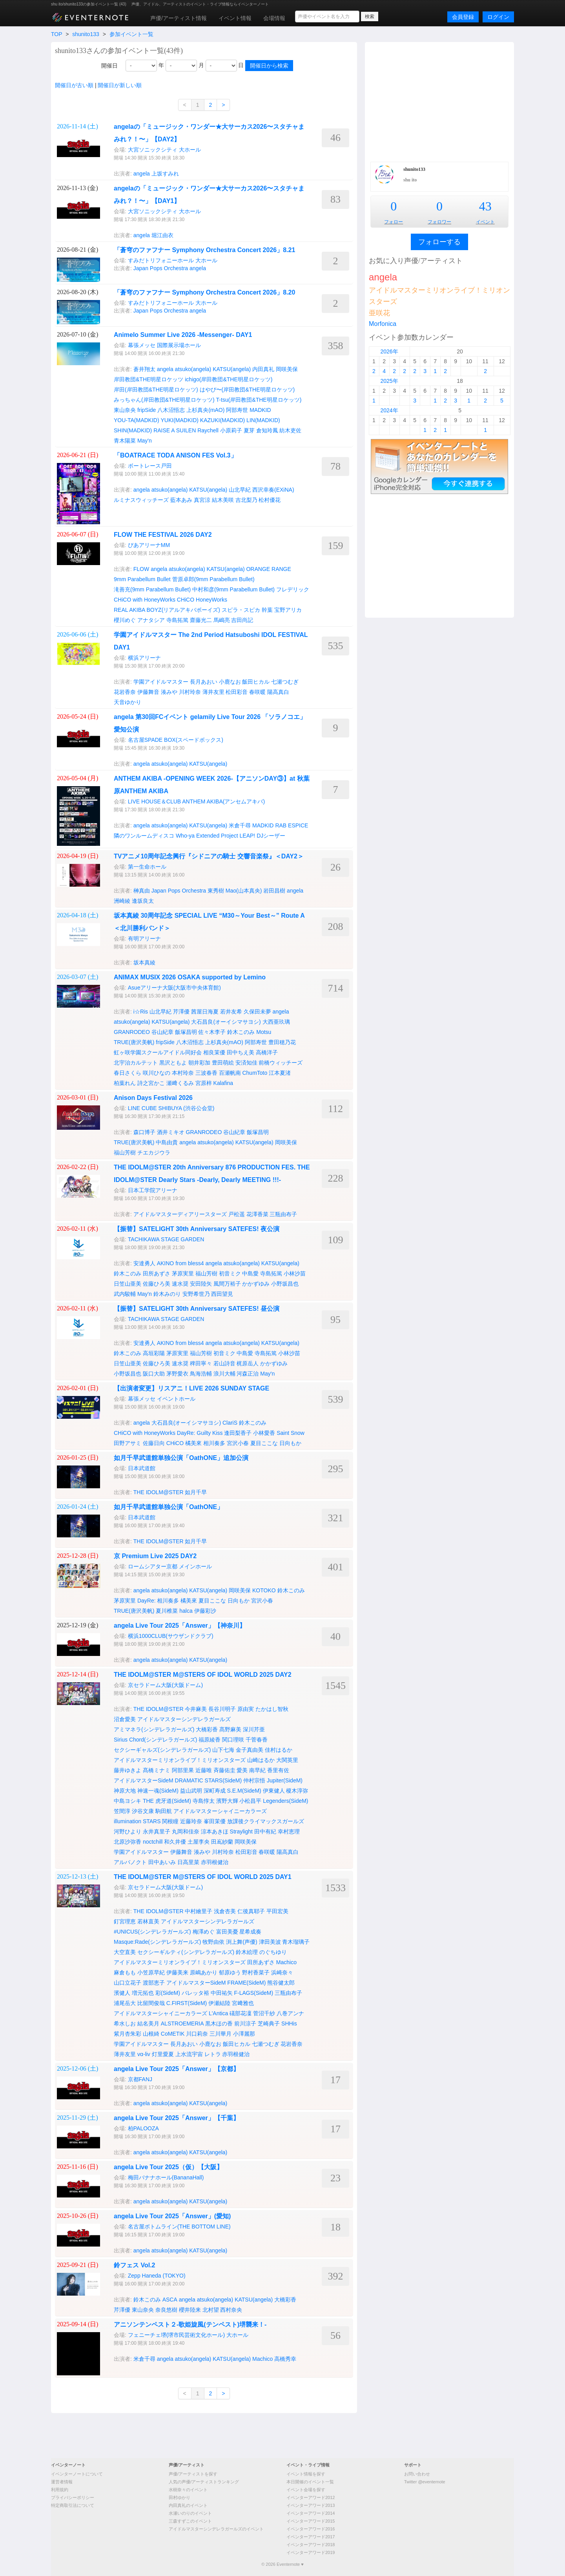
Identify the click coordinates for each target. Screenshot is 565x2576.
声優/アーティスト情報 (178, 18)
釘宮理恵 (125, 1921)
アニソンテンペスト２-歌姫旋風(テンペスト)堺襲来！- (190, 2324)
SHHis (289, 2023)
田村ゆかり (179, 2497)
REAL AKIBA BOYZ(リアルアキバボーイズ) (167, 610)
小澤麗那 (244, 2034)
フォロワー (439, 222)
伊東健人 (274, 1790)
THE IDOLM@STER (158, 1492)
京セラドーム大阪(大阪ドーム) (165, 1685)
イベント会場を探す (305, 2489)
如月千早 (196, 1492)
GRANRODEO (132, 1032)
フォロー (393, 222)
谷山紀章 (162, 1032)
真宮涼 (202, 500)
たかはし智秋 (271, 1709)
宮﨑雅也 (243, 2003)
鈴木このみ (241, 1032)
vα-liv (143, 2054)
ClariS (229, 1423)
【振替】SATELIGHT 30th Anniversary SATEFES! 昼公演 (196, 1308)
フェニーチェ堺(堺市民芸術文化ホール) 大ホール (188, 2335)
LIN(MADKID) (263, 420)
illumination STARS (137, 1821)
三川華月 (220, 2034)
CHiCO (185, 599)
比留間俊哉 (151, 2003)
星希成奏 (250, 1931)
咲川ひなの (156, 1073)
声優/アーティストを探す (193, 2474)
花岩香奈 (125, 692)
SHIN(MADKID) (133, 430)
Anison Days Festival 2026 (153, 1097)
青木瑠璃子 (296, 1942)
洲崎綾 (122, 901)
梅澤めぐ (204, 1931)
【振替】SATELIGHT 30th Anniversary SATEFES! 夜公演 (196, 1229)
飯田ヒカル (256, 682)
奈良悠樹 (166, 2310)
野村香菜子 (256, 1972)
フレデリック (292, 589)
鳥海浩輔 (201, 1373)
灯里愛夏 (163, 2054)
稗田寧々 (201, 1363)
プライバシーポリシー (72, 2497)
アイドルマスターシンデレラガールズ (184, 1719)
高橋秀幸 (285, 2359)
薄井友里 (213, 692)
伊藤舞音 (148, 692)
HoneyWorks (211, 599)
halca (185, 1611)
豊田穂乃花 (282, 1042)
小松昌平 (250, 1801)
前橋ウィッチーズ (281, 1062)
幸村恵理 (289, 1831)
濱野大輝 (227, 1801)
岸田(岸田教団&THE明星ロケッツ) (156, 389)
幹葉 (267, 610)
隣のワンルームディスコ (144, 835)
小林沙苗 (295, 1273)
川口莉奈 (197, 2034)
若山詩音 (224, 1363)
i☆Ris (140, 1011)
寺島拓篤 (177, 620)
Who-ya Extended (197, 835)
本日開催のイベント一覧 (310, 2481)
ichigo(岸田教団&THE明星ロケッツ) (228, 379)
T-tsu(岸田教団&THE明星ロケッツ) (259, 400)
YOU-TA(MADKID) (136, 420)
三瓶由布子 (283, 1214)
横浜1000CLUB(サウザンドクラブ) (170, 1636)
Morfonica (382, 323)
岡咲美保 (287, 369)
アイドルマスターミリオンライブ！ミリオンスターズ (180, 1760)
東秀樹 (216, 890)
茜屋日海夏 (205, 1011)
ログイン (498, 17)
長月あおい (203, 682)
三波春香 (206, 1073)
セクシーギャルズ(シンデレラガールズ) (162, 1750)
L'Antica (218, 2013)
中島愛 (250, 1273)
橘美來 (193, 1443)
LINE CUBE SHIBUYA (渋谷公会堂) (171, 1108)
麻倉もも (125, 1972)
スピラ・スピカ (241, 610)
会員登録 (463, 17)
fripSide (146, 410)
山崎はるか (261, 1760)
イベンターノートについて (77, 2474)
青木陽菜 (125, 440)
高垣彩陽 (154, 1353)
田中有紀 (265, 1831)
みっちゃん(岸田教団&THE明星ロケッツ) (164, 400)
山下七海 (223, 1750)
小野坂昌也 (285, 1284)
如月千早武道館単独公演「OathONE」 (168, 1507)
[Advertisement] (439, 101)
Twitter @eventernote (424, 2481)
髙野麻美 (230, 1729)
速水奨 (180, 1284)
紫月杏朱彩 (127, 2034)
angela (141, 173)
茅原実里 (183, 1273)
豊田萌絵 (223, 1062)
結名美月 (148, 2023)
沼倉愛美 (125, 1719)
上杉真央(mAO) (205, 410)
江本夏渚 (280, 1073)
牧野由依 (213, 1942)
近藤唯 (203, 1770)
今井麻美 (196, 1709)
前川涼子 (245, 2023)
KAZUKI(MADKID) (222, 420)
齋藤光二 (201, 620)
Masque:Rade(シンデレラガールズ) (157, 1942)
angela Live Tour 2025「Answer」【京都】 (180, 2069)
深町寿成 (215, 1790)
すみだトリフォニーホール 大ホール (172, 260)
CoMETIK (173, 2034)
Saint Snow (290, 1433)
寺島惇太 (204, 1801)
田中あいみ (162, 1862)
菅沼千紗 (264, 2013)
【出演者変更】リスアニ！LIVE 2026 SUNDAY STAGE (191, 1388)
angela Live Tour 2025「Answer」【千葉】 (180, 2118)
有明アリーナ (144, 938)
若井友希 (231, 1011)
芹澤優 (181, 1011)
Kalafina (223, 1083)
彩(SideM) (167, 1993)
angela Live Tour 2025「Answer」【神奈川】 (183, 1625)
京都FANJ (140, 2079)
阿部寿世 (237, 410)
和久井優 (175, 1842)
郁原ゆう (230, 1972)
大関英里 (287, 1760)
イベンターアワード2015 (310, 2521)
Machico (286, 1962)
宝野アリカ (288, 610)
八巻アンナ (290, 2013)
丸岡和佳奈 (185, 1831)
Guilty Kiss (209, 1433)
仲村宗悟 (254, 1780)
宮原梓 (203, 1083)
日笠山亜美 (127, 1284)
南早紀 (257, 1770)
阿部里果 (183, 1770)
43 (485, 206)
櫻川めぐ (125, 620)
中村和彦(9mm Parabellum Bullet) (233, 589)
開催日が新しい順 (120, 85)
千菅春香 (257, 1739)
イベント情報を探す (305, 2474)
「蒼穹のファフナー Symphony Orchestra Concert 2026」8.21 (204, 250)
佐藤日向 (154, 1443)
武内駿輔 (125, 1294)
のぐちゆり (273, 1952)
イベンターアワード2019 (310, 2552)
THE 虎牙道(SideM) (167, 1801)
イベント (485, 222)
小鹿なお (230, 682)
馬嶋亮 (221, 620)
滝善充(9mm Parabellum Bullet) (152, 589)
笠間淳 (122, 1811)
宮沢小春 (238, 1443)
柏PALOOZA (143, 2128)
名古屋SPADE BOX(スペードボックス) (175, 740)
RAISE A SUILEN (174, 430)
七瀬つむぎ (285, 682)
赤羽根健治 (214, 1862)
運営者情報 (62, 2481)
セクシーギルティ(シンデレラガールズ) (185, 1952)
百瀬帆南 (230, 1073)
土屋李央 (199, 1842)
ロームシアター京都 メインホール (170, 1566)
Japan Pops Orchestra (160, 268)
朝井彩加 (199, 1062)
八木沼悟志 (171, 410)
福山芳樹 (125, 1152)
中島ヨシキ (127, 1801)
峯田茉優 (215, 1821)
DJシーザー (271, 835)
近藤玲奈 (191, 1821)
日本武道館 (141, 1468)
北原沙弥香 (127, 1842)
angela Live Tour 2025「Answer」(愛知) (172, 2216)
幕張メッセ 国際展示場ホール (164, 345)
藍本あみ (181, 500)
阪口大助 (154, 1373)
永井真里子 (156, 1831)
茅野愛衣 (177, 1373)
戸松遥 (236, 1214)
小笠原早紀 (151, 1972)
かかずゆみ (256, 1284)
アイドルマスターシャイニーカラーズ (220, 1811)
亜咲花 (379, 313)
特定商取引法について (72, 2505)
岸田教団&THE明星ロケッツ (148, 379)
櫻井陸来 (190, 2310)
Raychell (208, 430)
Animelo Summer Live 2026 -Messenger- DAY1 (183, 334)
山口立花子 (127, 1983)
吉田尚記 (242, 620)
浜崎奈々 (282, 1972)
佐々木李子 (212, 1032)
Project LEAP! (238, 835)
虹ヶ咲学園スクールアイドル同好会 (158, 1052)
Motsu (263, 1032)
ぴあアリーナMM (149, 545)
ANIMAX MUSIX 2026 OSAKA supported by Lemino (190, 977)
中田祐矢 (222, 1993)
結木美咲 (223, 500)
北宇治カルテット (136, 1062)
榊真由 (141, 890)
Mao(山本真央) (244, 890)
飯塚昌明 (186, 1032)
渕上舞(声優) (241, 1942)
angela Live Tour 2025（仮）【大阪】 (171, 2167)
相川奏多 (214, 1443)
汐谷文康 (143, 1811)
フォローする (439, 242)
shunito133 (85, 34)
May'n (144, 440)
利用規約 (59, 2489)
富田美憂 (227, 1931)
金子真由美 (249, 1750)
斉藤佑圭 (224, 1770)
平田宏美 (277, 1911)
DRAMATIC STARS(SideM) (208, 1780)
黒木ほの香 (219, 2023)
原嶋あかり (203, 1972)
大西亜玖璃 (276, 1022)
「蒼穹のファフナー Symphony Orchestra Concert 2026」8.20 (204, 292)
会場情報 (274, 18)
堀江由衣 (162, 235)
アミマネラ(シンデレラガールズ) (154, 1729)
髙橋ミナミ (156, 1770)
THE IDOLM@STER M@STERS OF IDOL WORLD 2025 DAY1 (203, 1876)
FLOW (141, 569)
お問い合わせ (417, 2474)
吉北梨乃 (246, 500)
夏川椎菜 (167, 1611)
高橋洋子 (267, 1052)
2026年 (389, 351)
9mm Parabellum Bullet (142, 579)
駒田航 (163, 1811)
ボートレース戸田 (150, 466)
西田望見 (222, 1294)
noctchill (153, 1842)
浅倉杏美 (225, 1911)
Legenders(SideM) (285, 1801)
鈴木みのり (167, 1294)
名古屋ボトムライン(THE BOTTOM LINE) (179, 2226)
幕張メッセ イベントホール (161, 1399)
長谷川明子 (222, 1709)
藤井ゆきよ (127, 1770)
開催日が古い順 (74, 85)
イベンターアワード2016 (310, 2529)
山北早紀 (240, 490)
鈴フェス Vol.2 (134, 2265)
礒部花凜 (241, 2013)
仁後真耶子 (251, 1911)
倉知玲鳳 (267, 430)
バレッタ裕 (195, 1993)
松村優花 (270, 500)
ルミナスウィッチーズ (141, 500)
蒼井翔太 (144, 369)
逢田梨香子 (238, 1433)
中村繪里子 (198, 1911)
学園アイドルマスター (160, 682)
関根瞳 (170, 1821)
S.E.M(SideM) (244, 1790)
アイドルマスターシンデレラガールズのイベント (216, 2529)
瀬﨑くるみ (180, 1083)
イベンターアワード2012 (310, 2497)
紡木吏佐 (290, 430)
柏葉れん (125, 1083)
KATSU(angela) (232, 369)
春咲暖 (257, 692)
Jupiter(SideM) (285, 1780)
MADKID (260, 410)
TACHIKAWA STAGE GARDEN (166, 1239)
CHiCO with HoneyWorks (144, 599)
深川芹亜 (254, 1729)
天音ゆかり (127, 702)
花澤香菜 (257, 1214)
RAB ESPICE (291, 825)
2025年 (389, 381)
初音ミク (230, 1273)
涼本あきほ (214, 1831)
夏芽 (249, 430)
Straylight (241, 1831)
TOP (56, 34)
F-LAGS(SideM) (253, 1993)
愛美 (242, 1770)
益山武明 (191, 1790)
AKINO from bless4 (180, 1263)
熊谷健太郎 (281, 1983)
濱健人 (122, 1993)
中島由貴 (167, 1142)
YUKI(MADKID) (180, 420)
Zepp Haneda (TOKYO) (157, 2275)
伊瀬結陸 (219, 2003)
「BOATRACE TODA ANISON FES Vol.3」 (175, 455)
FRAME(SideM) (246, 1983)
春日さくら (127, 1073)
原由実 (245, 1709)
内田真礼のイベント (188, 2505)
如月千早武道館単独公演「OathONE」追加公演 (181, 1457)
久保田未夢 (257, 1011)
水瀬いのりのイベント (190, 2513)
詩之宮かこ (151, 1083)
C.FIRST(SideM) (186, 2003)
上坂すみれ (165, 173)
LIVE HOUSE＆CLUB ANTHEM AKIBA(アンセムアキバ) (196, 801)
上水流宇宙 (189, 2054)
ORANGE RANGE (268, 569)
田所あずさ (156, 1273)
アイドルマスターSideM (143, 1780)
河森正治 (248, 1373)
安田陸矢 (201, 1284)
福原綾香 (210, 1739)
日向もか (290, 1443)
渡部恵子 (154, 1983)
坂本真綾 (144, 962)
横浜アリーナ (144, 658)
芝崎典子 (269, 2023)
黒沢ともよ (173, 1062)
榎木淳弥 (297, 1790)
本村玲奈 (183, 1073)
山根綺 (151, 2034)
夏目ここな (264, 1443)
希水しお (125, 2023)
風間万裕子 (227, 1284)
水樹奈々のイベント (188, 2489)
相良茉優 (214, 1052)
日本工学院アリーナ (152, 1190)
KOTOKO (264, 1590)
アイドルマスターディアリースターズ (180, 1214)
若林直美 (148, 1921)
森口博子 (144, 1132)
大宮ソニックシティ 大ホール (164, 149)
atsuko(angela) (193, 369)
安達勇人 (144, 1263)
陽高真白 (278, 692)
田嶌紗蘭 (222, 1842)
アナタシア (151, 620)
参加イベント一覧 (131, 34)
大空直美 (125, 1952)
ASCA (169, 2299)
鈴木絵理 (247, 1952)
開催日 (109, 65)
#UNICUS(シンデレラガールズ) (152, 1931)
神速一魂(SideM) (158, 1790)
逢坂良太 (143, 901)
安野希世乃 (196, 1294)
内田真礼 (263, 369)
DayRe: (186, 1433)
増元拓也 (143, 1993)
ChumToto (254, 1073)
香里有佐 (278, 1770)
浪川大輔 (224, 1373)
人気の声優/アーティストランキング (204, 2481)
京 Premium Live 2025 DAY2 (155, 1556)
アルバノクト (130, 1862)
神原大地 (125, 1790)
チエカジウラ (153, 1152)
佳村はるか (278, 1750)
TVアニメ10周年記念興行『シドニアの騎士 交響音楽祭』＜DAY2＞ (209, 856)
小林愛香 (264, 1433)
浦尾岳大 (125, 2003)
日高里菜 (188, 1862)
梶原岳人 (248, 1363)
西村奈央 (231, 2310)
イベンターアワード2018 (310, 2544)
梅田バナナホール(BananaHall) (166, 2177)
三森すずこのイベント (190, 2521)
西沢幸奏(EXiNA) (273, 490)
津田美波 (270, 1942)
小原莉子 (231, 430)
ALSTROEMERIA (182, 2023)
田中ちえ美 (240, 1052)
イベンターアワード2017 (310, 2536)
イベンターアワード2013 (310, 2505)
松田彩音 (237, 692)
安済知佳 (246, 1062)
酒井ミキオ (170, 1132)
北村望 (210, 2310)
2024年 (389, 410)
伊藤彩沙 (205, 1611)
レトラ (212, 2054)
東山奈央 (125, 410)
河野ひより (127, 1831)
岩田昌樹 (274, 890)
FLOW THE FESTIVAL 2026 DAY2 (163, 534)
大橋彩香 (207, 1729)
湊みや (169, 692)
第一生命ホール (147, 867)
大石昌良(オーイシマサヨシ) (226, 1022)
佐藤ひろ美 (156, 1284)
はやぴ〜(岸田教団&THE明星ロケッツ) (247, 389)
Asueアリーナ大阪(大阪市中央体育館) (174, 987)
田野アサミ (127, 1443)
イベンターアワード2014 (310, 2513)
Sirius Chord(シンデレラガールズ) (155, 1739)
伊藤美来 (177, 1972)
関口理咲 (233, 1739)
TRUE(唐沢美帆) (134, 1042)
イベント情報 (235, 18)
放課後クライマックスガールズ (265, 1821)
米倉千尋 (240, 825)
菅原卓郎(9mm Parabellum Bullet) (213, 579)
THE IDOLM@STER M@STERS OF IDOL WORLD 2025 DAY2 (203, 1674)
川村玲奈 (190, 692)
